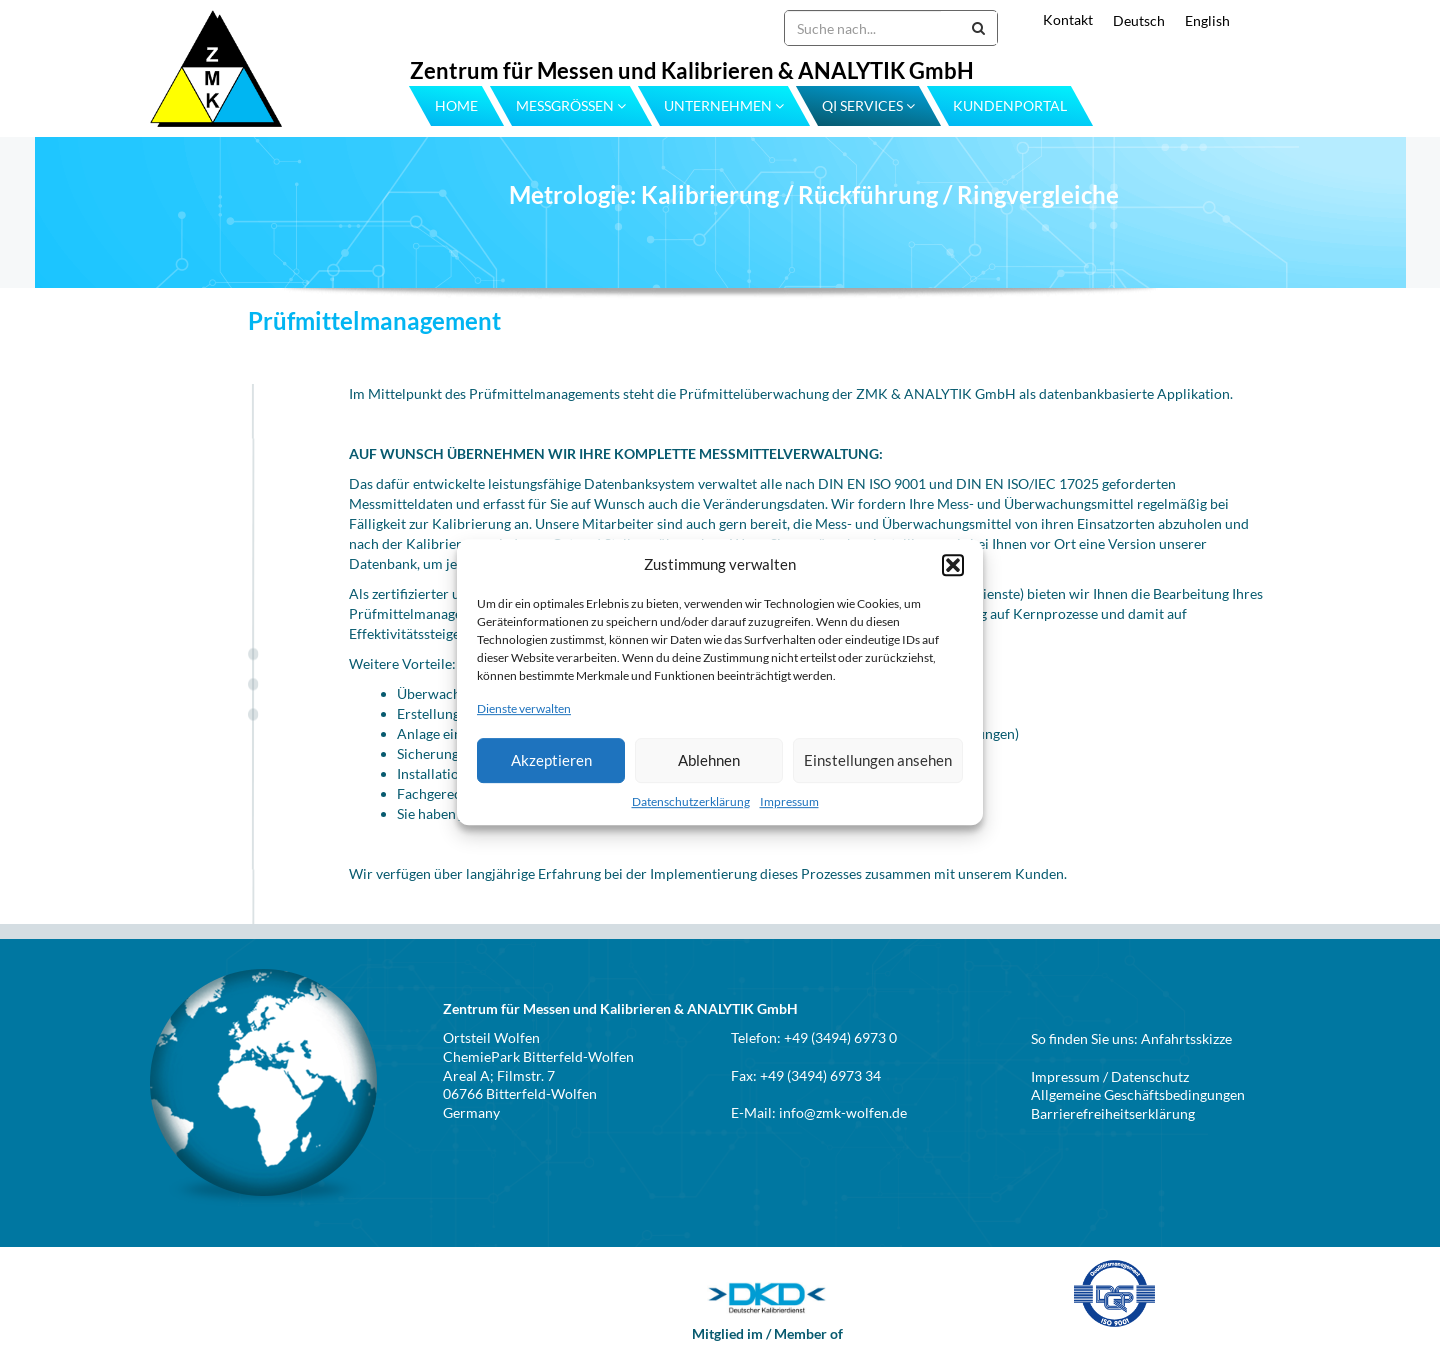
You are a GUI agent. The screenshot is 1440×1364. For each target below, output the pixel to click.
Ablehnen (709, 760)
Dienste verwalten (524, 709)
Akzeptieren (551, 760)
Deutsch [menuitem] (1139, 20)
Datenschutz (1150, 1076)
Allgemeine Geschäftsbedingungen (1138, 1094)
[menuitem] (1129, 20)
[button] (953, 565)
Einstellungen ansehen (878, 760)
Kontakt (1068, 19)
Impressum (789, 801)
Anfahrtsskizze (1186, 1038)
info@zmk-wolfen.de (843, 1112)
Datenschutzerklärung (691, 801)
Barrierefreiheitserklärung (1113, 1113)
